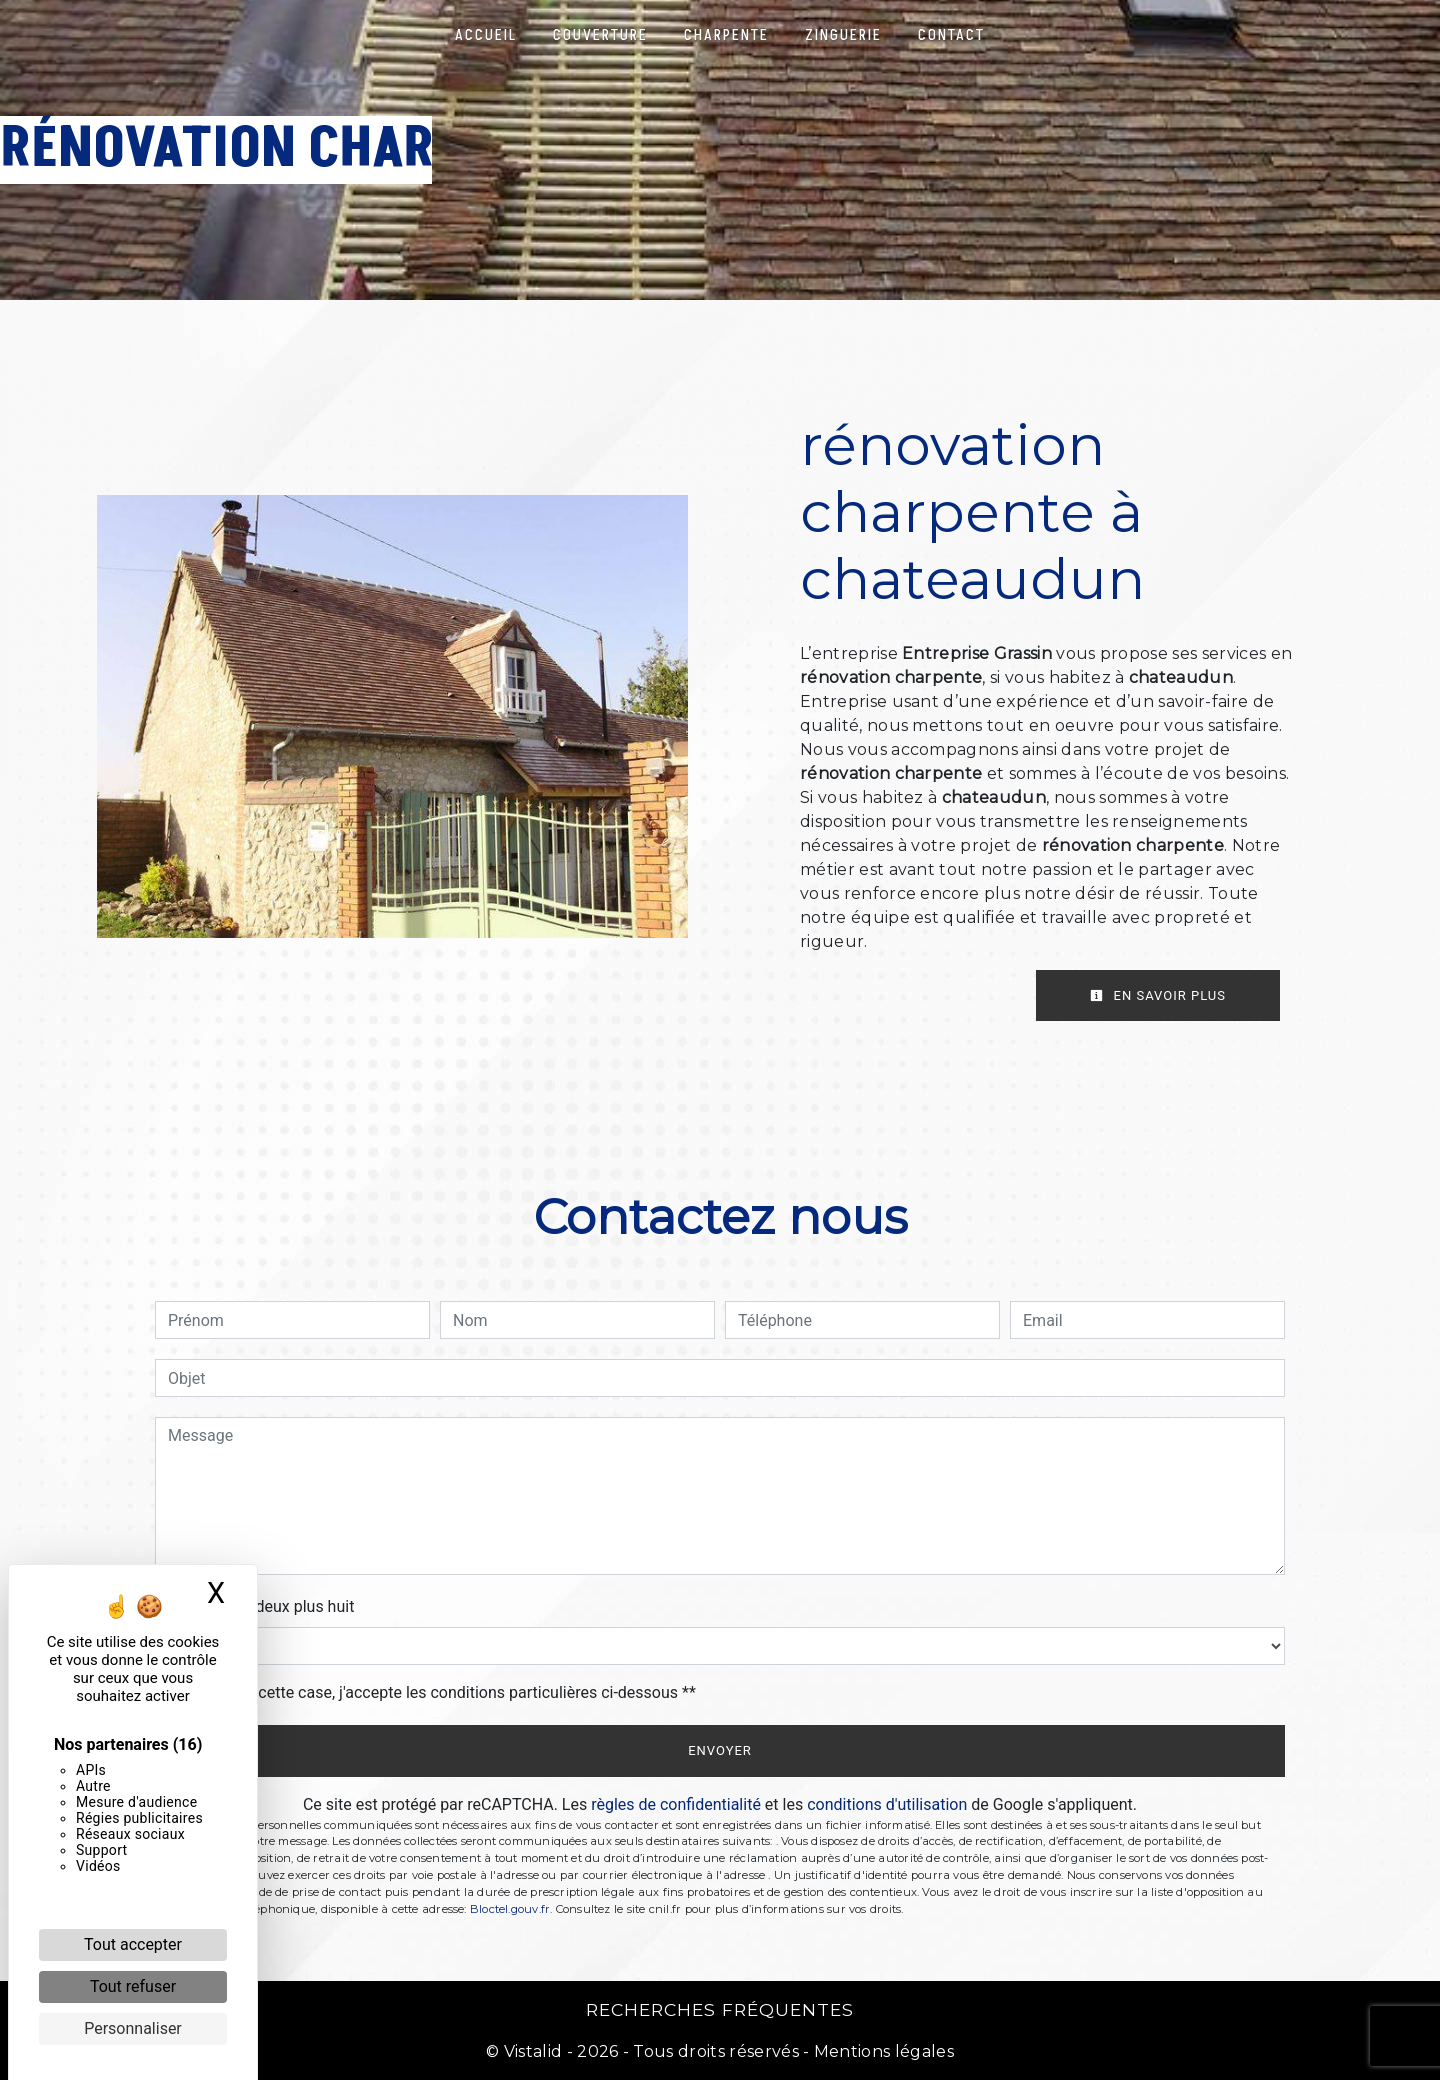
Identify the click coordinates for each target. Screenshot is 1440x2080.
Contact (951, 35)
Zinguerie (843, 35)
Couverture (600, 35)
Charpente (726, 35)
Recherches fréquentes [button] (720, 2009)
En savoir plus (1158, 995)
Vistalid (533, 2051)
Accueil (486, 35)
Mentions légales (882, 2051)
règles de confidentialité (676, 1804)
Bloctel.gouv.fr (510, 1909)
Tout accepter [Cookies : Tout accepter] (133, 1944)
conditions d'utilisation (887, 1804)
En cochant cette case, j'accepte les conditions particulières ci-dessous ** (435, 1692)
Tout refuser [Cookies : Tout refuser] (133, 1986)
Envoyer (720, 1750)
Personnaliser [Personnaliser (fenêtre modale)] (133, 2028)
